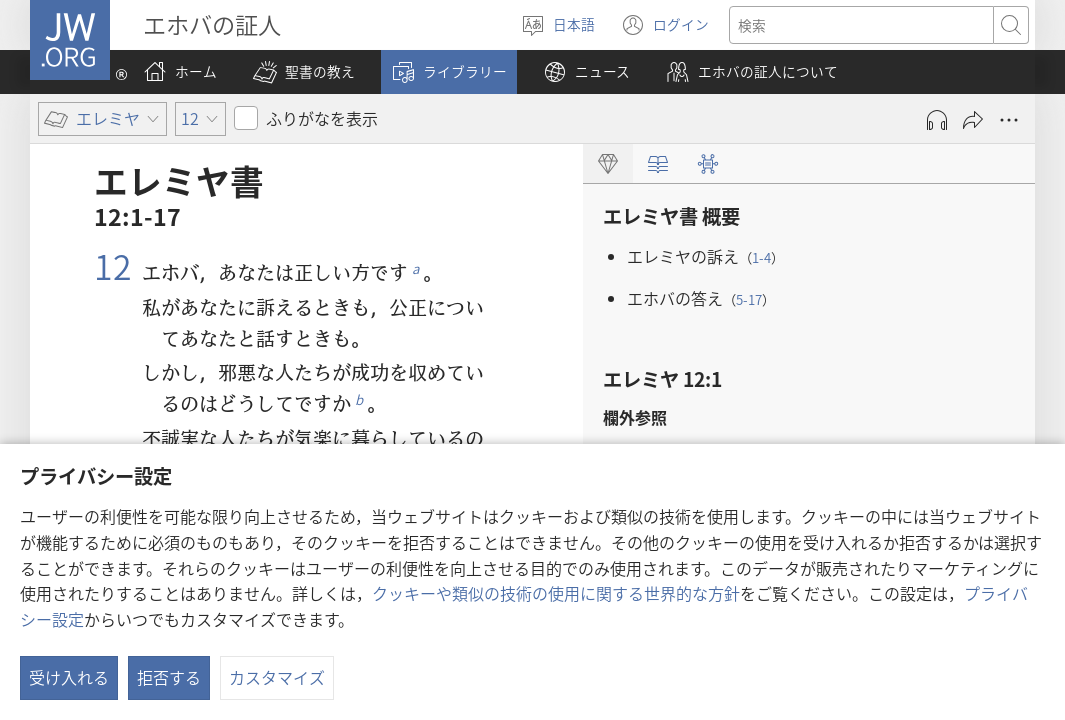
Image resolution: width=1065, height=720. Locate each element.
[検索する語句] (861, 25)
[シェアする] (973, 120)
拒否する (169, 677)
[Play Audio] (937, 120)
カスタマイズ (277, 677)
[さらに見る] (1009, 120)
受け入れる (69, 677)
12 (113, 266)
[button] (304, 72)
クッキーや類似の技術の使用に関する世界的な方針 (556, 593)
